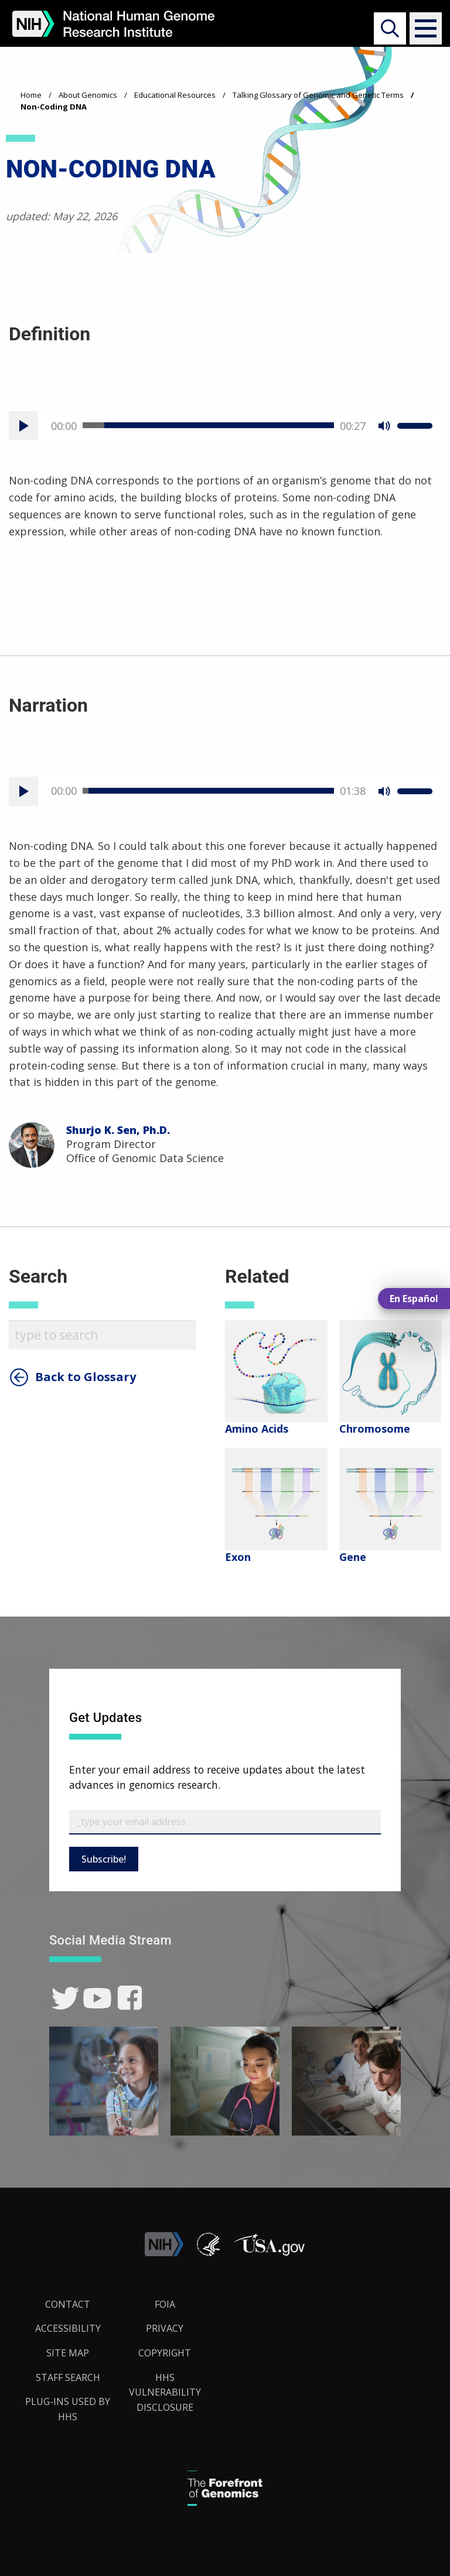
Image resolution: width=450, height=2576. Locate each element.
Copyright (164, 2352)
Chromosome (374, 1429)
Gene (352, 1557)
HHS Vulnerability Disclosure (165, 2392)
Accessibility (68, 2328)
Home (31, 95)
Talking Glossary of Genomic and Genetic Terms (318, 95)
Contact (67, 2304)
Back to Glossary (85, 1377)
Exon (238, 1557)
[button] (421, 28)
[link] (65, 1998)
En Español (414, 1298)
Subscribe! (103, 1859)
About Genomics (88, 95)
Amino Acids (256, 1429)
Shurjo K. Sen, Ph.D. (118, 1130)
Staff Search (68, 2377)
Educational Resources (175, 95)
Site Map (67, 2352)
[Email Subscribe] (225, 1822)
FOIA (165, 2304)
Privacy (164, 2328)
